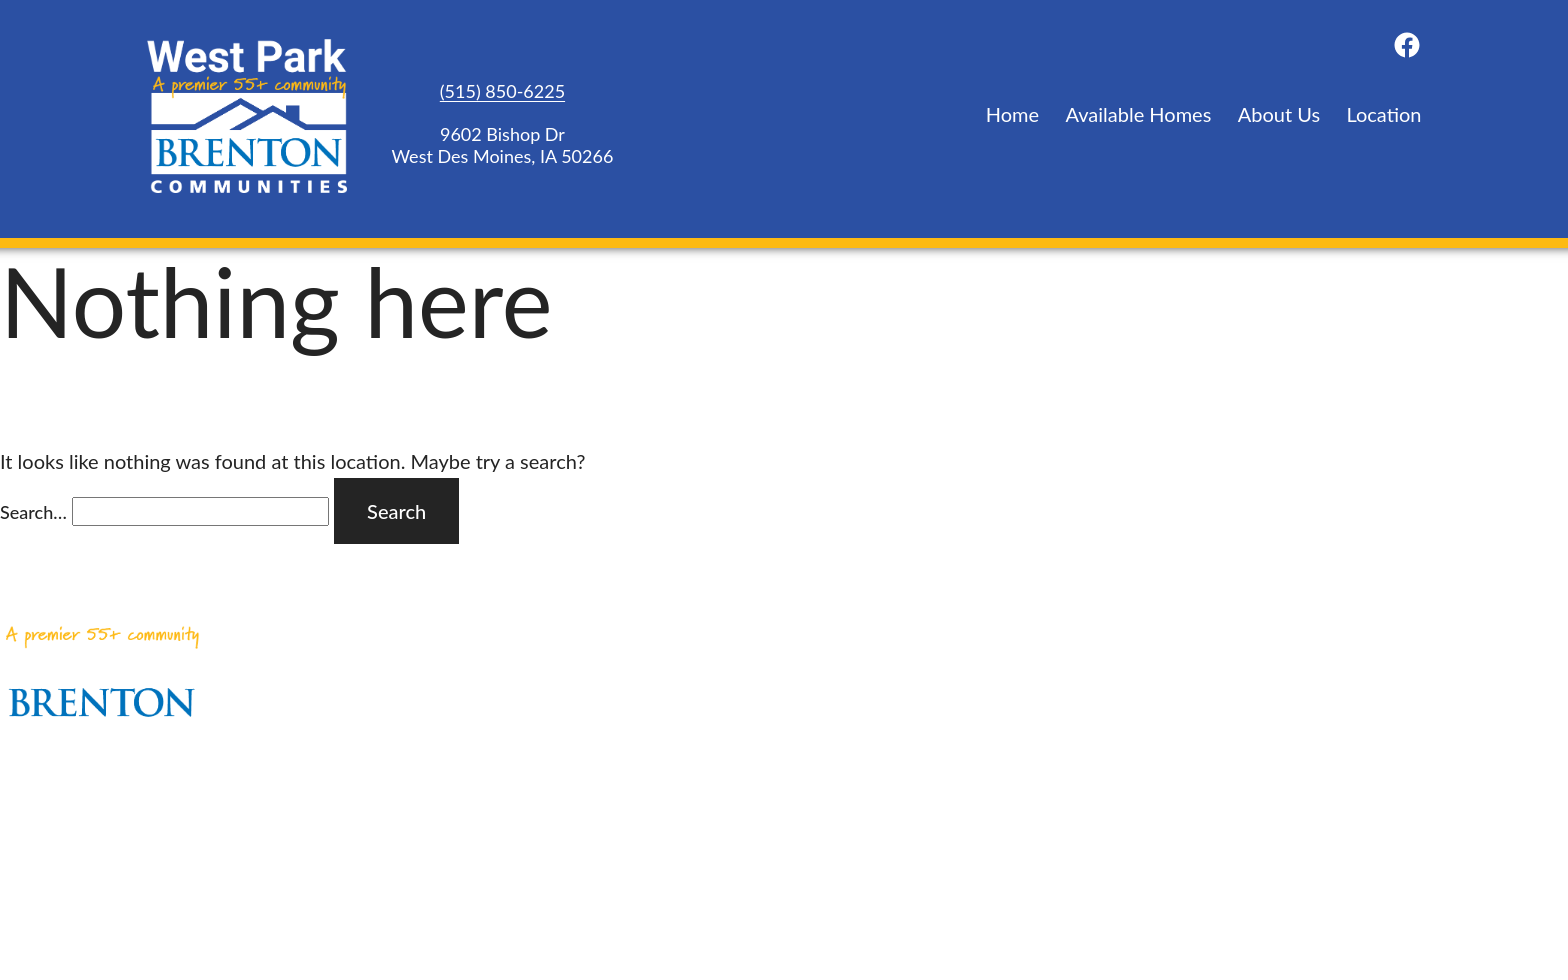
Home (1012, 114)
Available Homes (1139, 114)
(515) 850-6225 (502, 91)
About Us (1279, 114)
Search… (33, 512)
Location (1383, 114)
